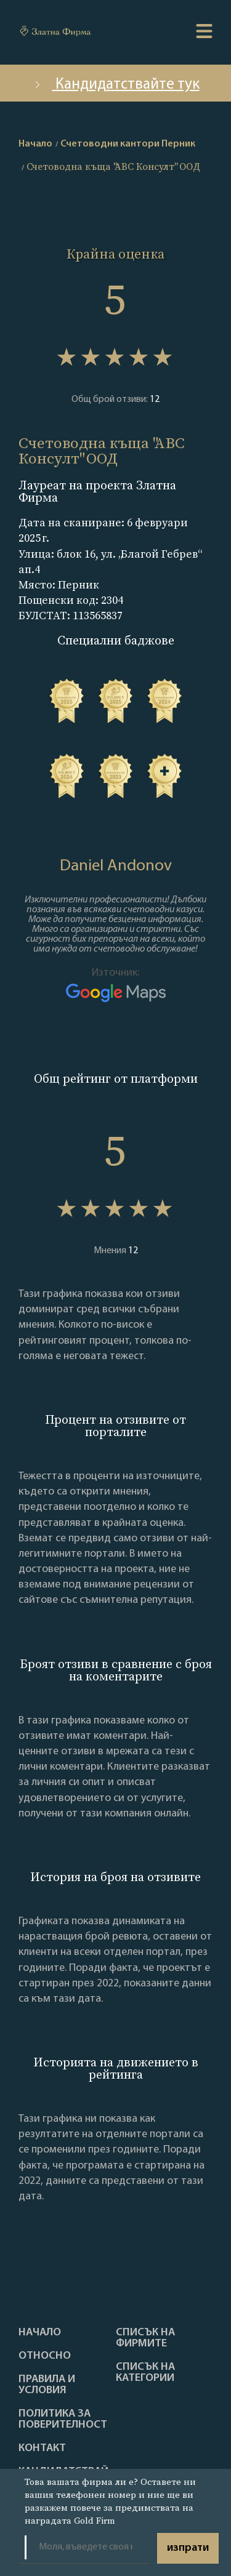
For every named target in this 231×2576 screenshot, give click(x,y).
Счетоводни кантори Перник (127, 144)
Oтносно (44, 2356)
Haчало (39, 2332)
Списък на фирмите (145, 2338)
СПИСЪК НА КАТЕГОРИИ (145, 2373)
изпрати (188, 2548)
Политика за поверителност (62, 2420)
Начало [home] (35, 144)
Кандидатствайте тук (116, 84)
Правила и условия (46, 2385)
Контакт (42, 2448)
